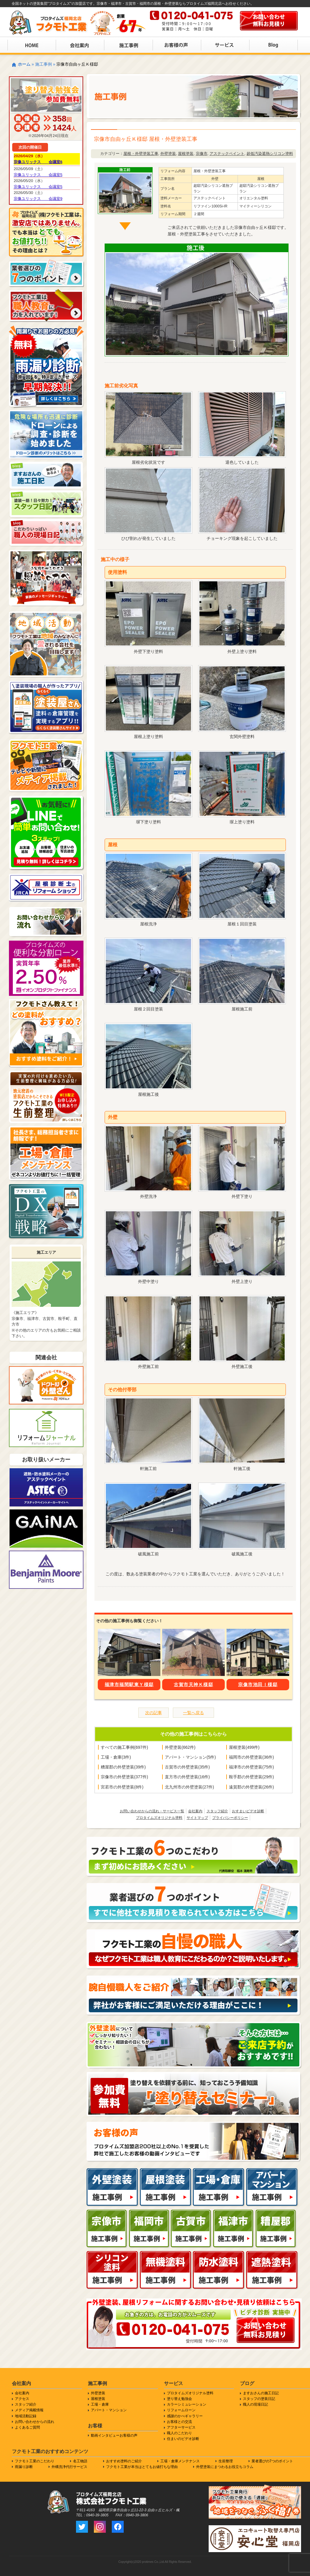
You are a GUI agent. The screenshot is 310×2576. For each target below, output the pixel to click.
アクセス (22, 2399)
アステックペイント (227, 153)
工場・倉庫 (100, 2404)
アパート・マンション (109, 2410)
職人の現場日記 (255, 2404)
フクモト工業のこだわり (34, 2461)
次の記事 (153, 1712)
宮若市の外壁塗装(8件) (122, 1787)
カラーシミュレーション (186, 2404)
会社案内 (195, 1811)
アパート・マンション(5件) (190, 1757)
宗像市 (201, 153)
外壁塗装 (168, 153)
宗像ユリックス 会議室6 (38, 162)
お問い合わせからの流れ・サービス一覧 (152, 1811)
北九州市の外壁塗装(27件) (189, 1787)
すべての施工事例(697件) (124, 1747)
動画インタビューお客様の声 (114, 2435)
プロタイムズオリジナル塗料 (159, 1818)
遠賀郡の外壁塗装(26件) (251, 1787)
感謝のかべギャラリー (185, 2416)
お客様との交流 (179, 2422)
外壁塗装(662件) (180, 1747)
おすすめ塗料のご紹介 (124, 2461)
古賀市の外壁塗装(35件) (187, 1767)
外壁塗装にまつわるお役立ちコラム (224, 2467)
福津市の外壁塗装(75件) (251, 1767)
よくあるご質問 (27, 2427)
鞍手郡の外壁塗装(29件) (251, 1776)
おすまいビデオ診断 (248, 1811)
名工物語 (80, 2461)
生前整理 (225, 2461)
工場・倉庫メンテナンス (180, 2461)
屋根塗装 (185, 153)
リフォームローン (181, 2410)
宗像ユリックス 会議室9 (38, 198)
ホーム (24, 64)
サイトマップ (197, 1818)
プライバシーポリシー (230, 1818)
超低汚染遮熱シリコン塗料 (270, 153)
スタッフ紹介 (217, 1811)
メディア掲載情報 (29, 2410)
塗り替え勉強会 (179, 2399)
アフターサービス (181, 2427)
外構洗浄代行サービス (69, 2467)
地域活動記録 (25, 2416)
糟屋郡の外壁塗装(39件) (123, 1767)
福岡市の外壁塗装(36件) (251, 1757)
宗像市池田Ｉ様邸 (258, 1684)
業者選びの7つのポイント (272, 2461)
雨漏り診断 (24, 2467)
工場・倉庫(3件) (116, 1757)
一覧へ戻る (193, 1712)
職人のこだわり (179, 2433)
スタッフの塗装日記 (259, 2399)
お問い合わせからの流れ (34, 2422)
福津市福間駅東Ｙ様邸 (129, 1684)
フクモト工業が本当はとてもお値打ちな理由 (142, 2467)
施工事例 (43, 64)
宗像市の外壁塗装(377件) (124, 1776)
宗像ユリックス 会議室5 (38, 174)
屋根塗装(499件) (244, 1747)
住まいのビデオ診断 (183, 2439)
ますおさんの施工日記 (261, 2393)
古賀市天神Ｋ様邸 (193, 1684)
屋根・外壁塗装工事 (140, 153)
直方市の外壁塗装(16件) (187, 1776)
